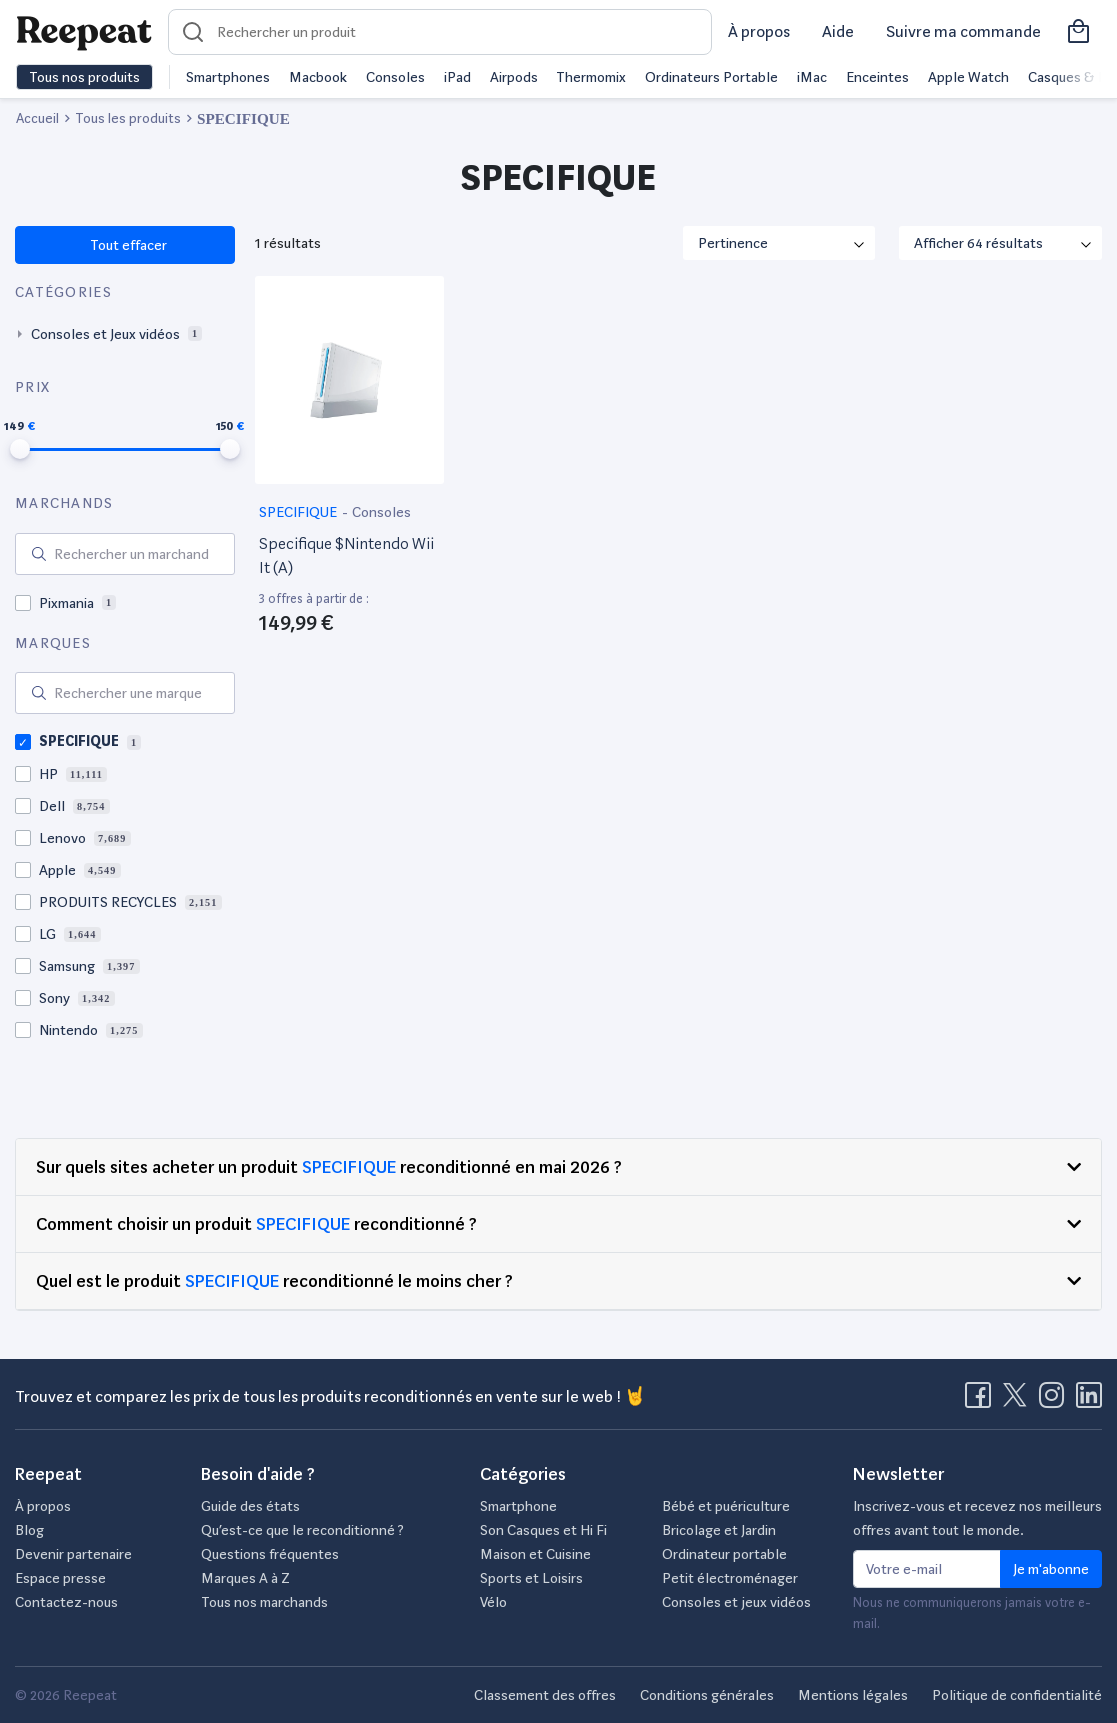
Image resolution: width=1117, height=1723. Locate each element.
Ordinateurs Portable (711, 77)
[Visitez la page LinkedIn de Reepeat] (1089, 1401)
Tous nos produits (84, 77)
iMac (812, 77)
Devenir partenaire (73, 1554)
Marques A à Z (245, 1578)
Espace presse (60, 1578)
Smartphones (228, 77)
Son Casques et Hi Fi (543, 1530)
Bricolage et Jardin (719, 1530)
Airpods (514, 77)
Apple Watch (968, 77)
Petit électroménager (730, 1578)
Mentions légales (853, 1695)
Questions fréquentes (270, 1554)
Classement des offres (545, 1695)
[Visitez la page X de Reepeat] (1019, 1401)
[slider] (20, 449)
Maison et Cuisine (535, 1554)
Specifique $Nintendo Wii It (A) (346, 555)
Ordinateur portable (724, 1554)
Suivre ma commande (963, 31)
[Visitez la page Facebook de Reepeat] (982, 1401)
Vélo (493, 1602)
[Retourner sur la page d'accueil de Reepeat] (84, 32)
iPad (457, 77)
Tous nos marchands (264, 1602)
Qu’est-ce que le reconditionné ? (302, 1530)
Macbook (318, 77)
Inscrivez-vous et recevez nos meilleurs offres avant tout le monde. (977, 1518)
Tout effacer (127, 245)
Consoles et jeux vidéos (736, 1602)
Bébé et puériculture (726, 1506)
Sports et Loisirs (531, 1578)
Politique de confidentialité (1017, 1695)
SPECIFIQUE (299, 512)
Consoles (395, 77)
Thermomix (591, 77)
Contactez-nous (66, 1602)
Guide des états (250, 1506)
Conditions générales (707, 1695)
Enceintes (877, 77)
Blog (29, 1530)
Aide (838, 31)
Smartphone (518, 1506)
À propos (759, 31)
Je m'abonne (1051, 1569)
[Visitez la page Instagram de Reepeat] (1056, 1401)
